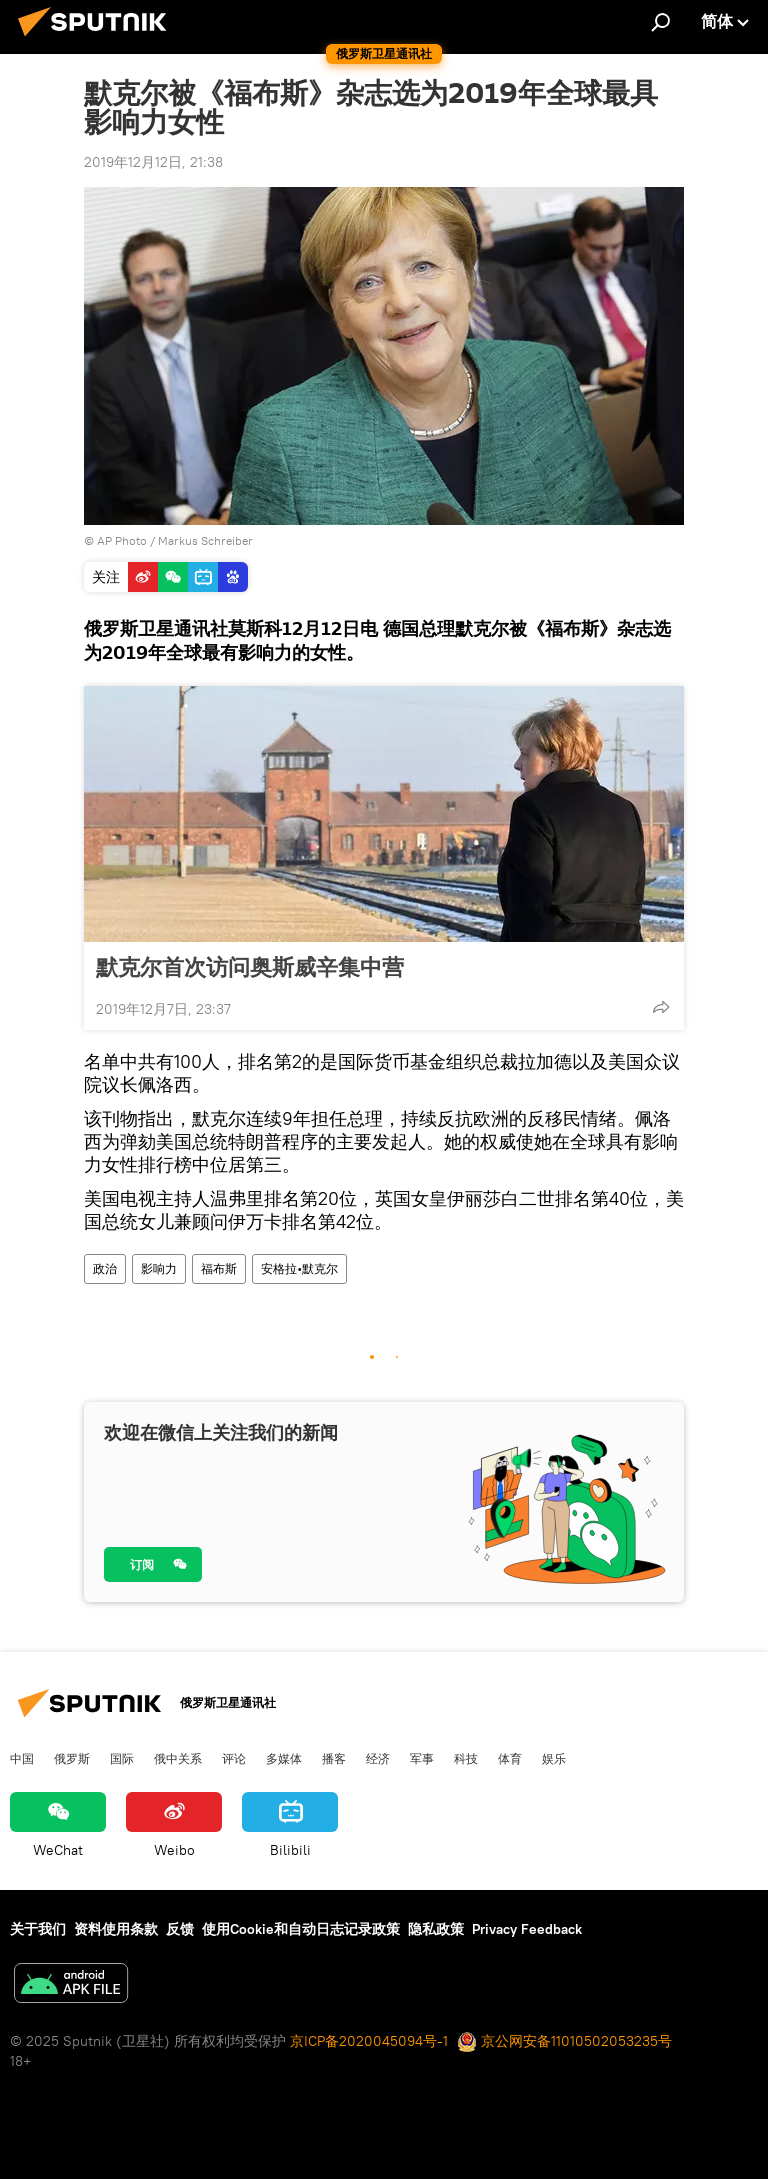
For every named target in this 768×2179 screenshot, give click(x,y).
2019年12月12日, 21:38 (153, 162)
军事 (422, 1758)
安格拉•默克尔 (299, 1268)
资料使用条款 (116, 1929)
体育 (510, 1758)
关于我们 (38, 1929)
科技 (466, 1758)
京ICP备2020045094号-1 (369, 2041)
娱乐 (554, 1758)
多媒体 (284, 1758)
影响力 (159, 1268)
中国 (22, 1758)
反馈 (180, 1929)
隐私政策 (436, 1929)
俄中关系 (178, 1758)
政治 (105, 1268)
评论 (234, 1758)
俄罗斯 (72, 1758)
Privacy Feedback (527, 1929)
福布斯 (219, 1268)
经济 (378, 1758)
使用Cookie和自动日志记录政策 (301, 1929)
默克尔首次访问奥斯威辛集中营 (250, 967)
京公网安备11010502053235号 (564, 2041)
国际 (122, 1758)
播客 (334, 1758)
